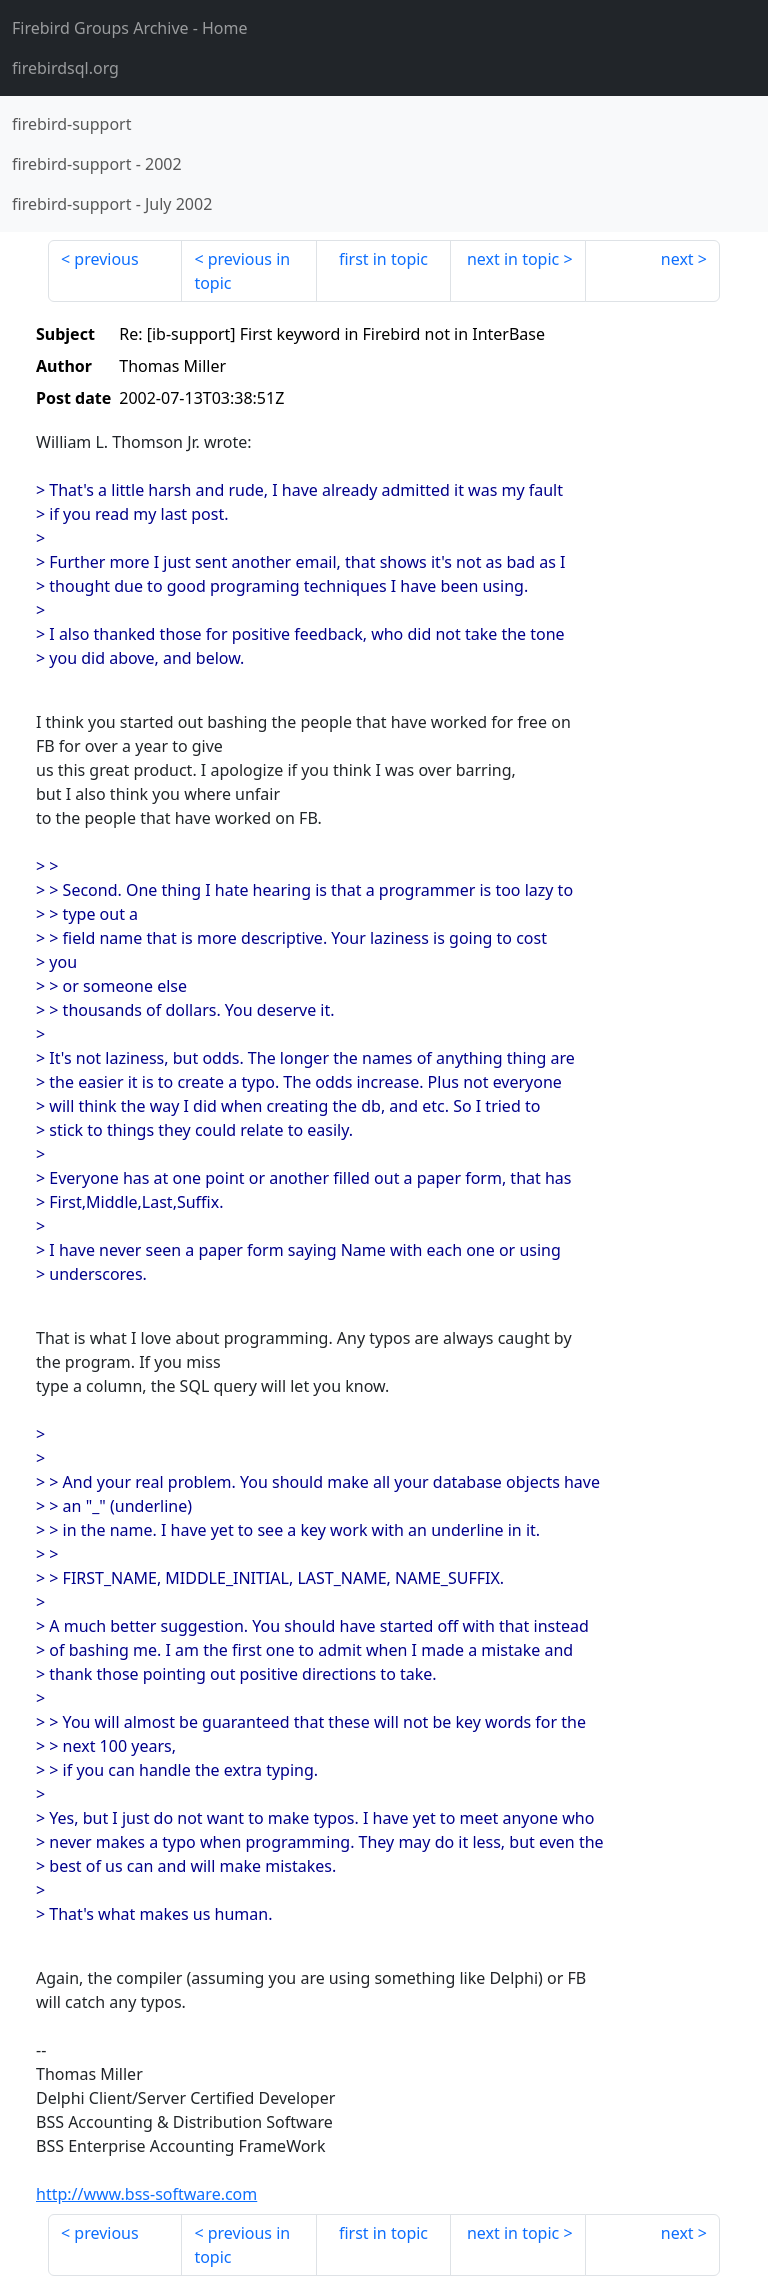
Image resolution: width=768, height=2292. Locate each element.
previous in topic (242, 271)
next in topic (513, 259)
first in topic (383, 259)
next (677, 259)
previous (106, 259)
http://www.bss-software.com (146, 2194)
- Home (130, 28)
